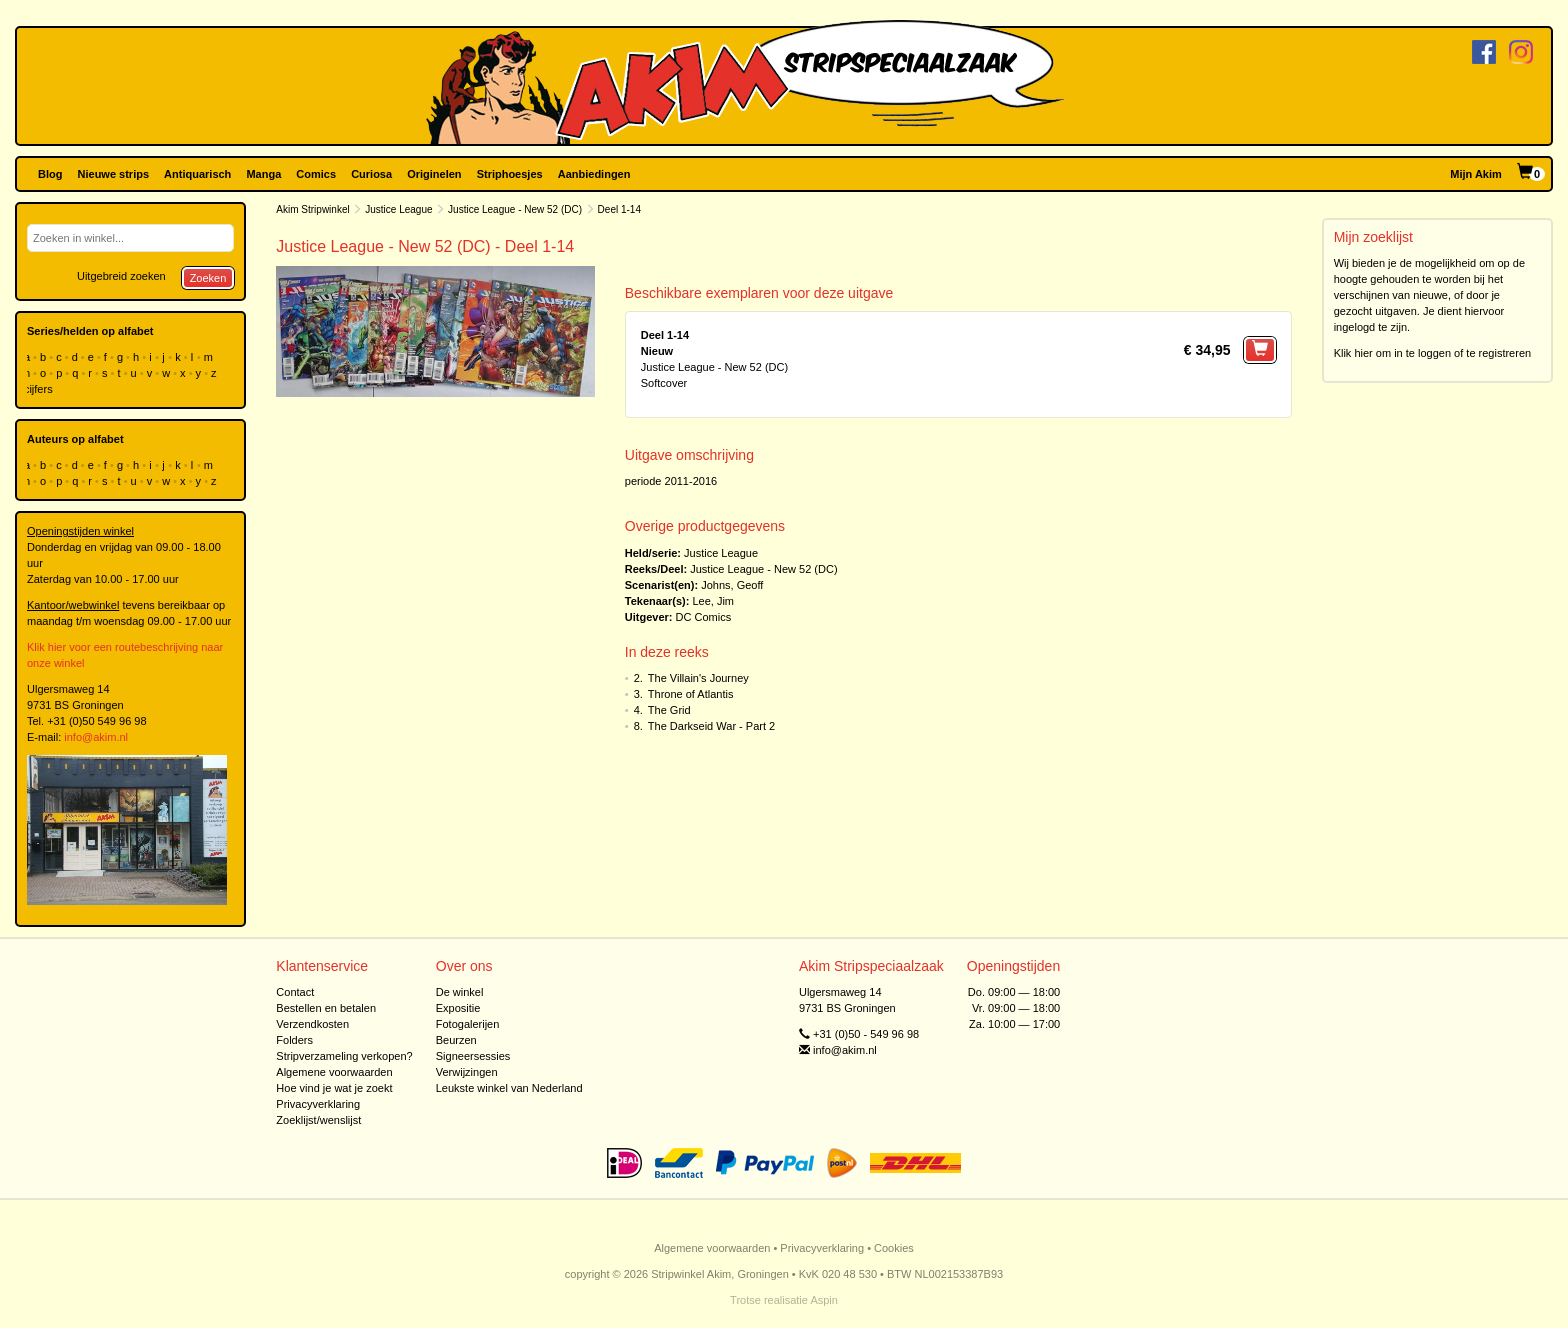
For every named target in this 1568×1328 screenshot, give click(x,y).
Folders (294, 1040)
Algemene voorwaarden (334, 1072)
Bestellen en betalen (326, 1008)
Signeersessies (473, 1056)
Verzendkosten (312, 1024)
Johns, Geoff (732, 585)
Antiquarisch (197, 174)
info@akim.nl (96, 737)
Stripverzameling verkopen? (344, 1056)
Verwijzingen (467, 1072)
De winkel (460, 992)
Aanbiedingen (594, 174)
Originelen (434, 174)
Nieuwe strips (114, 174)
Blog (50, 174)
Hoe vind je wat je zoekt (334, 1088)
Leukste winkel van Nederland (509, 1088)
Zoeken (208, 278)
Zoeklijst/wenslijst (318, 1120)
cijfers (40, 389)
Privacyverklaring (318, 1104)
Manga (263, 174)
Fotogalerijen (468, 1024)
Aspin (824, 1300)
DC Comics (704, 617)
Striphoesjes (510, 174)
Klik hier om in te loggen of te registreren (1433, 353)
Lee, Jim (713, 601)
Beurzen (456, 1040)
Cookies (894, 1248)
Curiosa (371, 174)
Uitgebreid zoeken (121, 276)
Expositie (458, 1008)
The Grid (669, 710)
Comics (316, 174)
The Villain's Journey (698, 678)
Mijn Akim (1476, 174)
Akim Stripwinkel (312, 209)
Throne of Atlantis (691, 694)
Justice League (398, 209)
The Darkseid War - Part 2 (711, 726)
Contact (295, 992)
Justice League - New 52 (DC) (515, 209)
